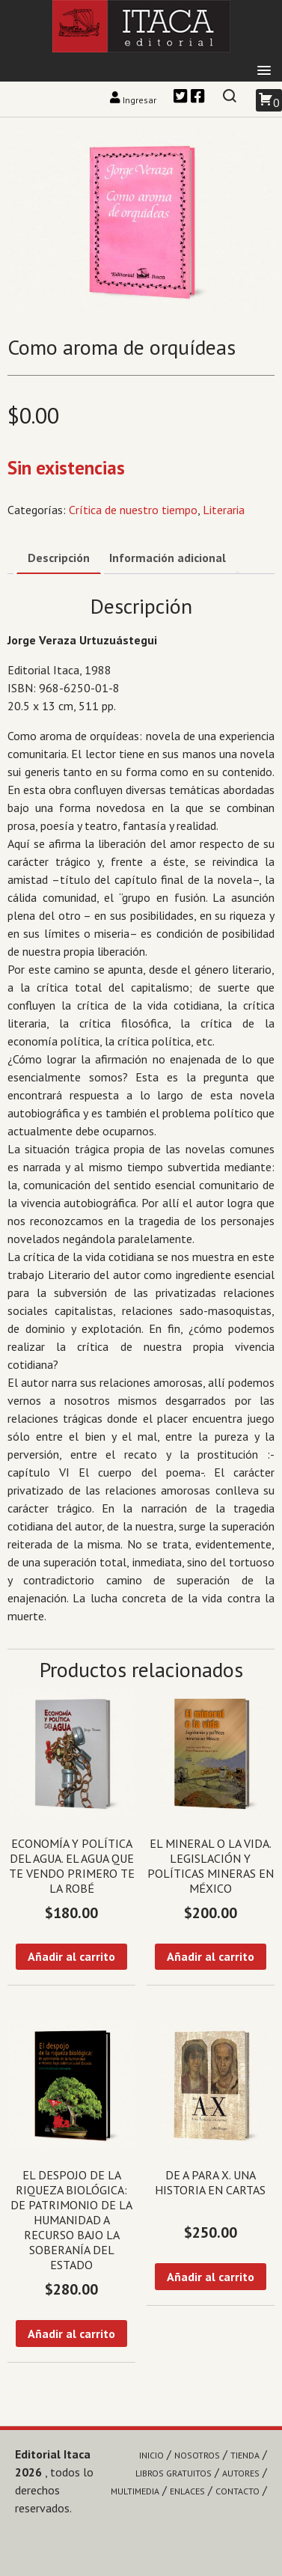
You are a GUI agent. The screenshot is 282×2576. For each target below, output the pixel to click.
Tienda (245, 2455)
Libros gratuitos (173, 2473)
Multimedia (135, 2491)
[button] (264, 71)
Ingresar (134, 100)
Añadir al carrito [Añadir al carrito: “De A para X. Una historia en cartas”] (210, 2276)
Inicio (151, 2455)
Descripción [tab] (59, 557)
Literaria (224, 509)
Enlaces (187, 2491)
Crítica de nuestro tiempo (133, 509)
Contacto (237, 2491)
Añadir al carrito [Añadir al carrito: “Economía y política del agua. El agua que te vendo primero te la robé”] (71, 1956)
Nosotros (197, 2455)
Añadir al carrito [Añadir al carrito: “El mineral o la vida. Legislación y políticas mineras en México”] (210, 1956)
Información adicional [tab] (167, 557)
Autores (241, 2473)
